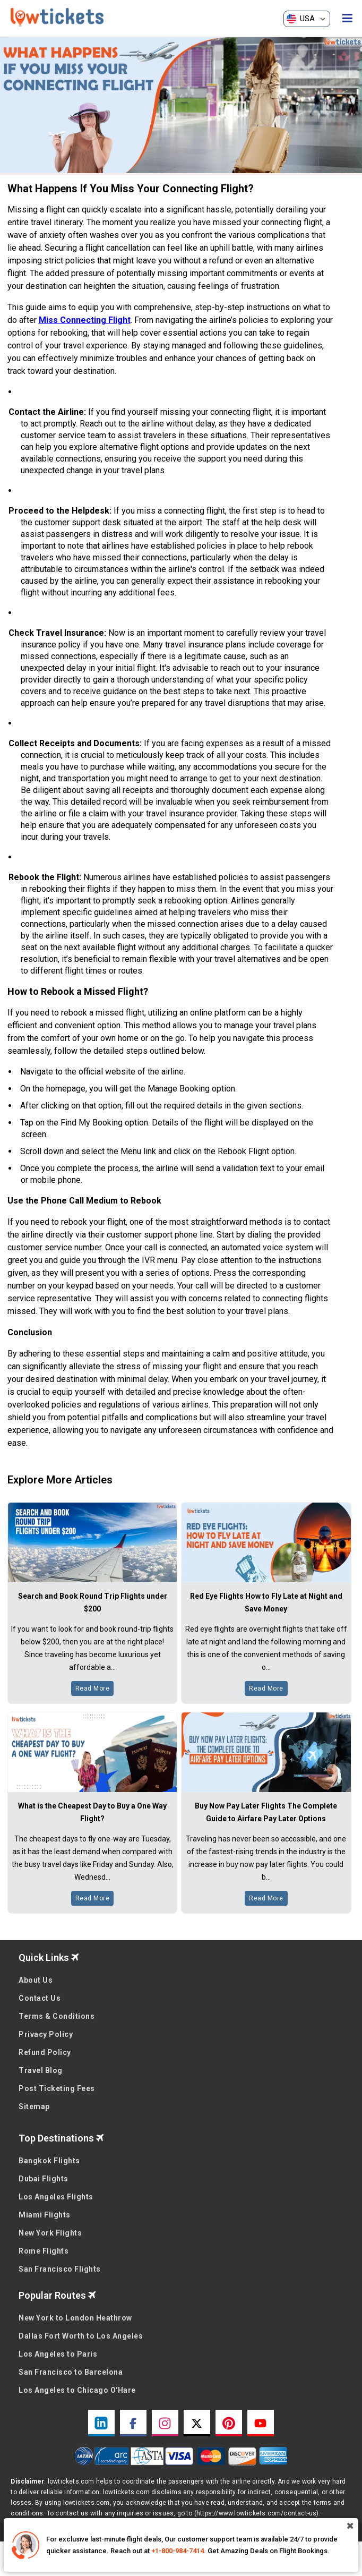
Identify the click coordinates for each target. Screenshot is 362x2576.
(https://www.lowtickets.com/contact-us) (256, 2513)
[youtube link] (260, 2423)
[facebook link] (133, 2423)
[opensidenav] (347, 18)
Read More (92, 1688)
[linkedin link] (101, 2423)
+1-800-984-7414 (177, 2551)
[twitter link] (197, 2423)
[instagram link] (165, 2423)
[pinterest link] (229, 2423)
